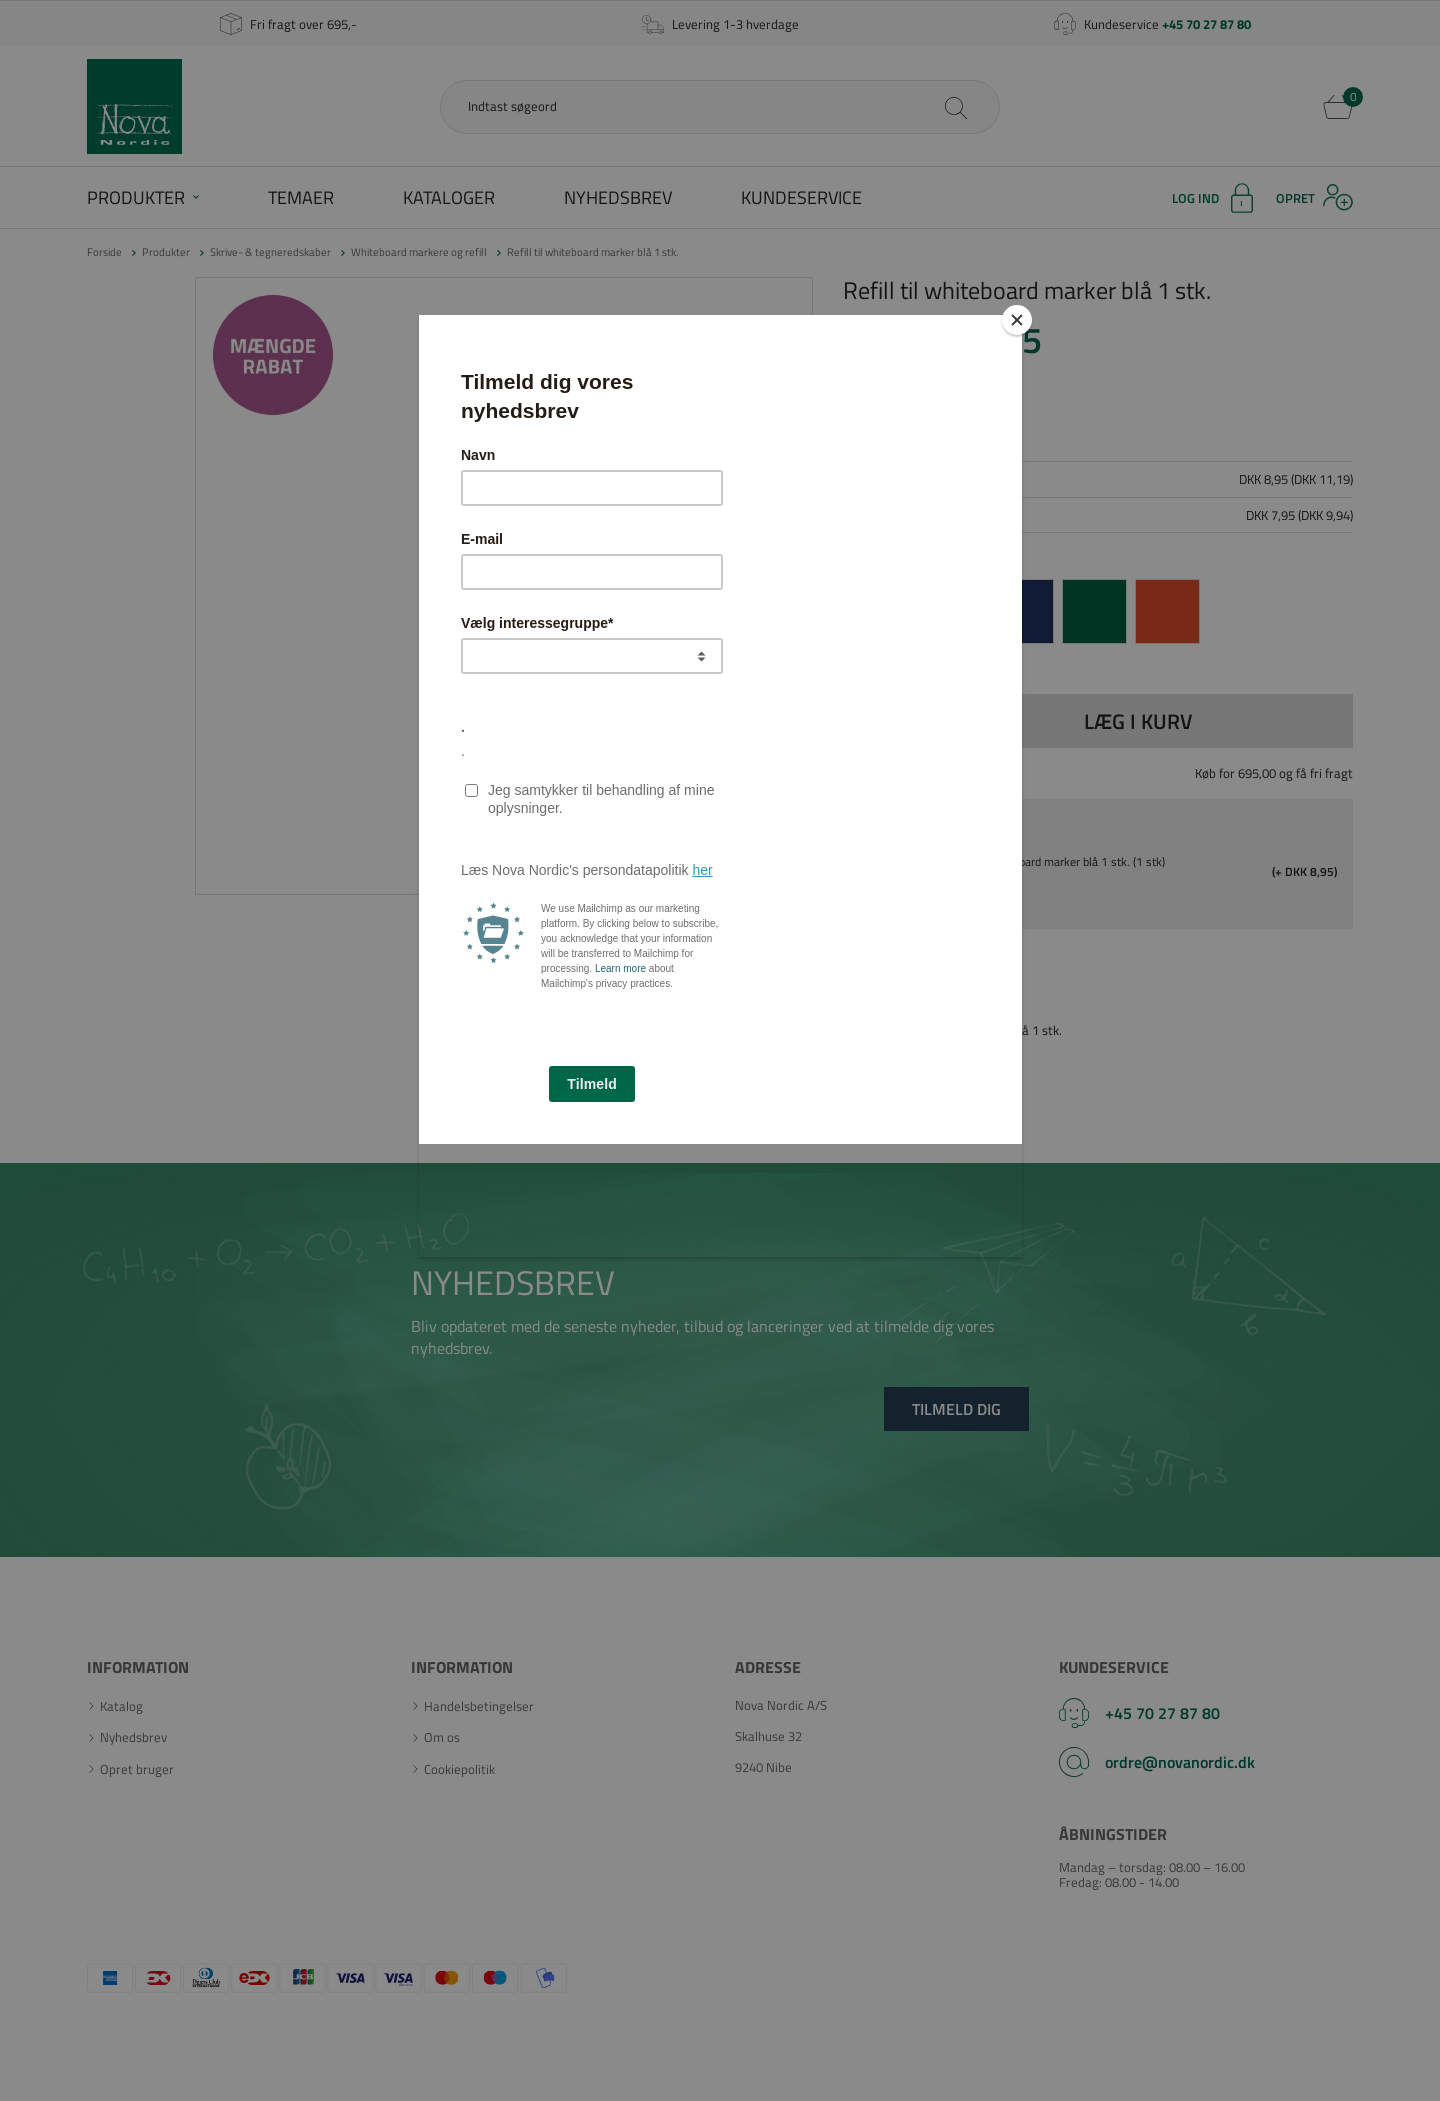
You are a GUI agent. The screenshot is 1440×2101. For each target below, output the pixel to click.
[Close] (1017, 320)
